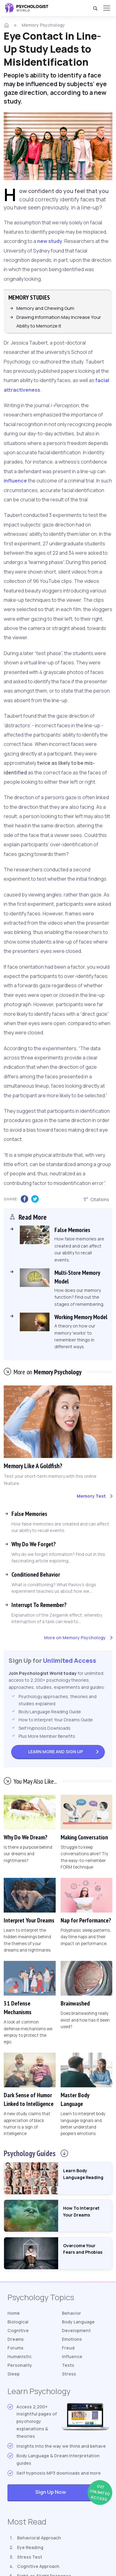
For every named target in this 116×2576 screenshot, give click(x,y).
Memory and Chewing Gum (45, 308)
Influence (72, 2356)
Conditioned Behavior (35, 1574)
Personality (19, 2365)
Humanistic (19, 2356)
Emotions (72, 2339)
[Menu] (106, 8)
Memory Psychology (43, 25)
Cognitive (18, 2330)
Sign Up (55, 1751)
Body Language (78, 2322)
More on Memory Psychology (75, 1637)
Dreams (15, 2339)
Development (76, 2330)
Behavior (71, 2313)
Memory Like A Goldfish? (33, 1465)
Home (13, 2313)
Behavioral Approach (39, 2537)
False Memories (29, 1513)
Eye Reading (30, 2547)
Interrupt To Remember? (39, 1605)
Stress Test (29, 2557)
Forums (15, 2348)
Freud (68, 2348)
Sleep (13, 2374)
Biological (17, 2322)
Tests (68, 2365)
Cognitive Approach (38, 2566)
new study (49, 241)
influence (15, 480)
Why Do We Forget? (33, 1544)
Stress (69, 2374)
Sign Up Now (72, 2492)
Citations (96, 1199)
